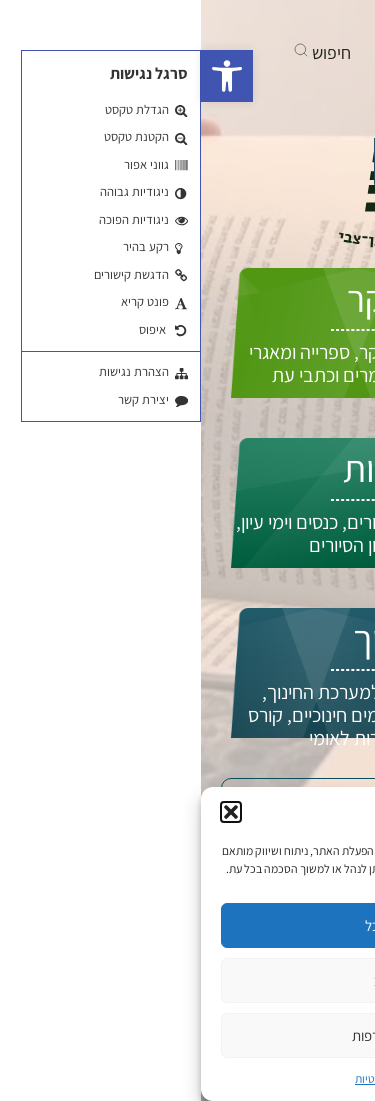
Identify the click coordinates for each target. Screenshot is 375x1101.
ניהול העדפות (188, 1035)
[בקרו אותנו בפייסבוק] (301, 20)
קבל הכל (188, 925)
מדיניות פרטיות (187, 1078)
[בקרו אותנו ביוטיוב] (263, 20)
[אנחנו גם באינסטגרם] (229, 20)
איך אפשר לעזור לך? (248, 164)
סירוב (187, 980)
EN (324, 207)
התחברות (286, 228)
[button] (26, 76)
